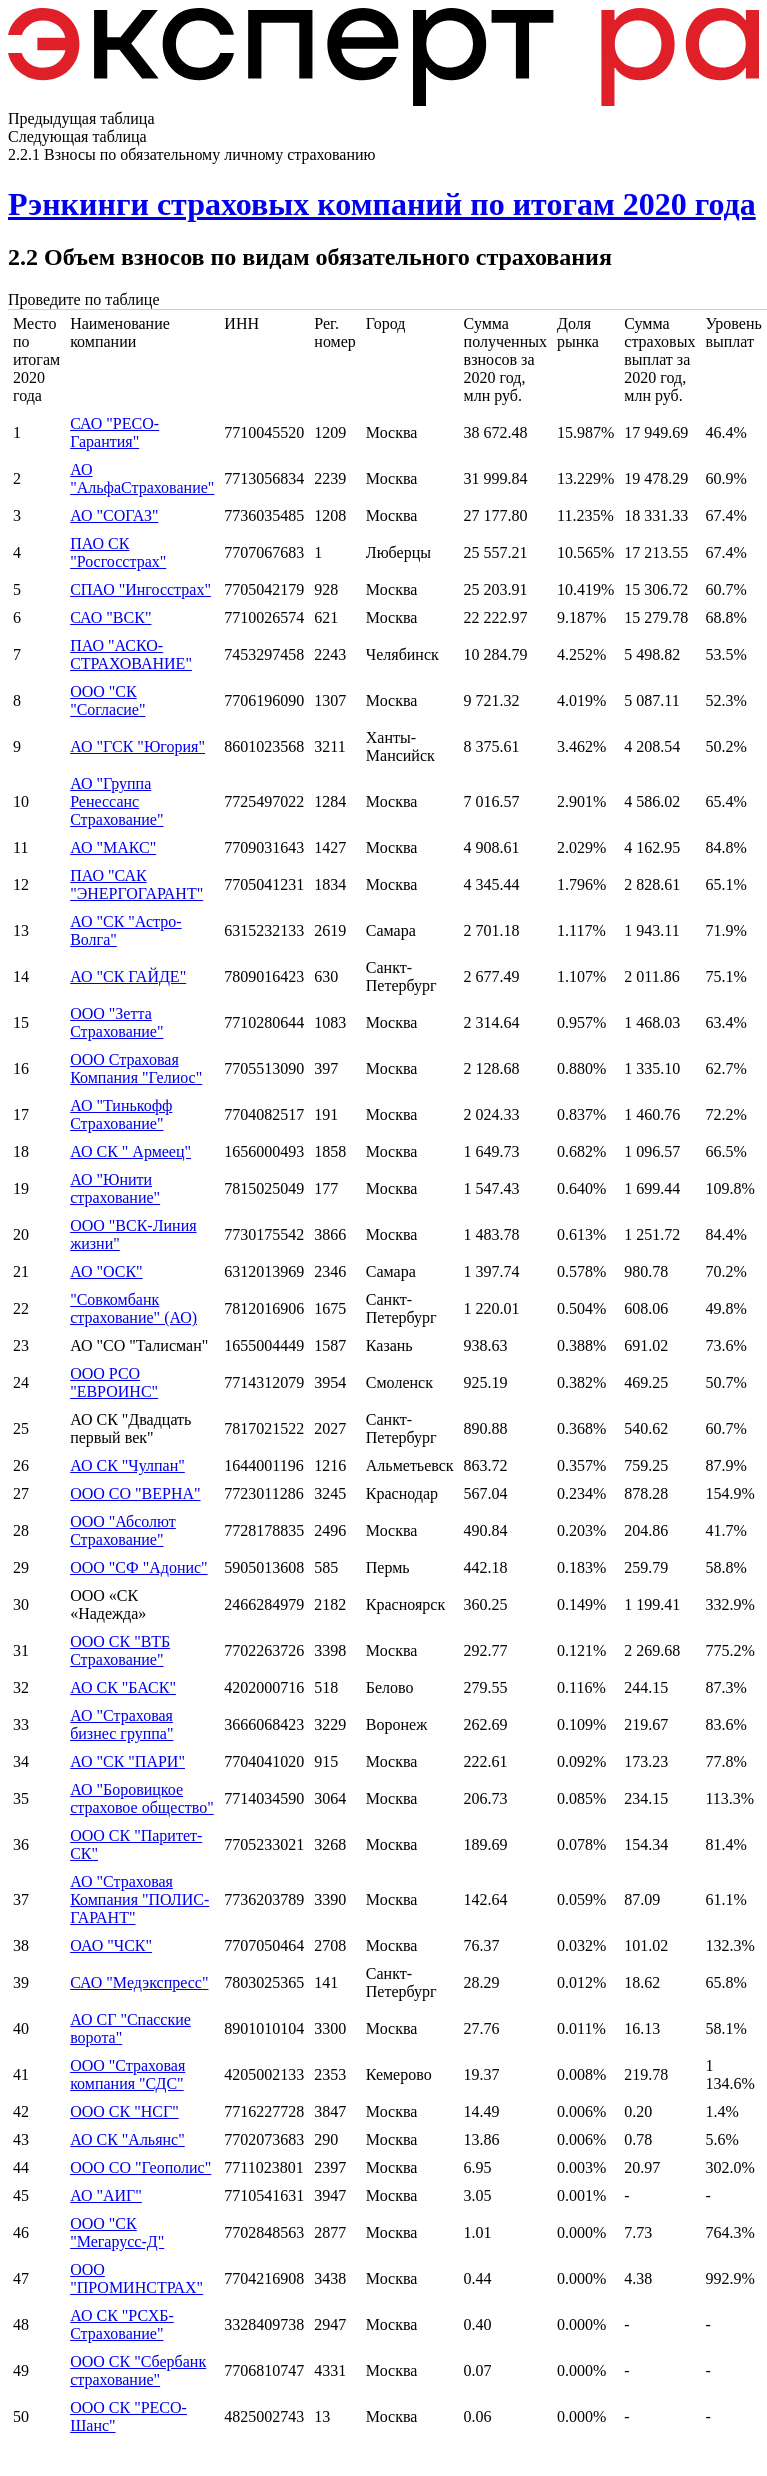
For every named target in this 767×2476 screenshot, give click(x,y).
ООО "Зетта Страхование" (116, 1022)
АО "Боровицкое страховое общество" (142, 1798)
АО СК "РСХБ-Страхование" (122, 2324)
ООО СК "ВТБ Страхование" (120, 1650)
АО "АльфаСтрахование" (142, 478)
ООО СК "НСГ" (124, 2111)
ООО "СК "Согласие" (107, 700)
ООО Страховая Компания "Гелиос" (136, 1068)
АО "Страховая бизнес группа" (121, 1724)
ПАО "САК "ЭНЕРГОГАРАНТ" (136, 884)
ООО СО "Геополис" (140, 2167)
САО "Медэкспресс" (139, 1982)
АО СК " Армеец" (130, 1151)
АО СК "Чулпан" (127, 1465)
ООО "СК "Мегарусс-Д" (117, 2232)
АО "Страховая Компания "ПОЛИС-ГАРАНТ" (139, 1899)
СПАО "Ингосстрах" (140, 589)
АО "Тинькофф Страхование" (121, 1114)
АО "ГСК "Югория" (137, 746)
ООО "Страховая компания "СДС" (127, 2074)
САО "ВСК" (110, 617)
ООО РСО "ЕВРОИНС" (114, 1382)
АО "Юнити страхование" (115, 1188)
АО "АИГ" (106, 2195)
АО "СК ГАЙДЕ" (128, 976)
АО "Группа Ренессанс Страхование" (116, 801)
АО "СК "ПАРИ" (127, 1761)
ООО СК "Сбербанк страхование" (138, 2370)
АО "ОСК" (106, 1271)
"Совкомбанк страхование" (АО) (133, 1308)
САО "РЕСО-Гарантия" (114, 432)
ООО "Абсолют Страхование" (123, 1530)
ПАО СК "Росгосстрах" (118, 552)
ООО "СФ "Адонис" (139, 1567)
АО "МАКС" (113, 847)
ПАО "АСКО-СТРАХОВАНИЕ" (131, 654)
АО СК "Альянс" (127, 2139)
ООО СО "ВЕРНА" (135, 1493)
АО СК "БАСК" (123, 1687)
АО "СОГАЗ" (114, 515)
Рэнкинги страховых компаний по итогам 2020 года (382, 204)
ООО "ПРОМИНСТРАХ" (136, 2278)
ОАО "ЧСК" (111, 1945)
